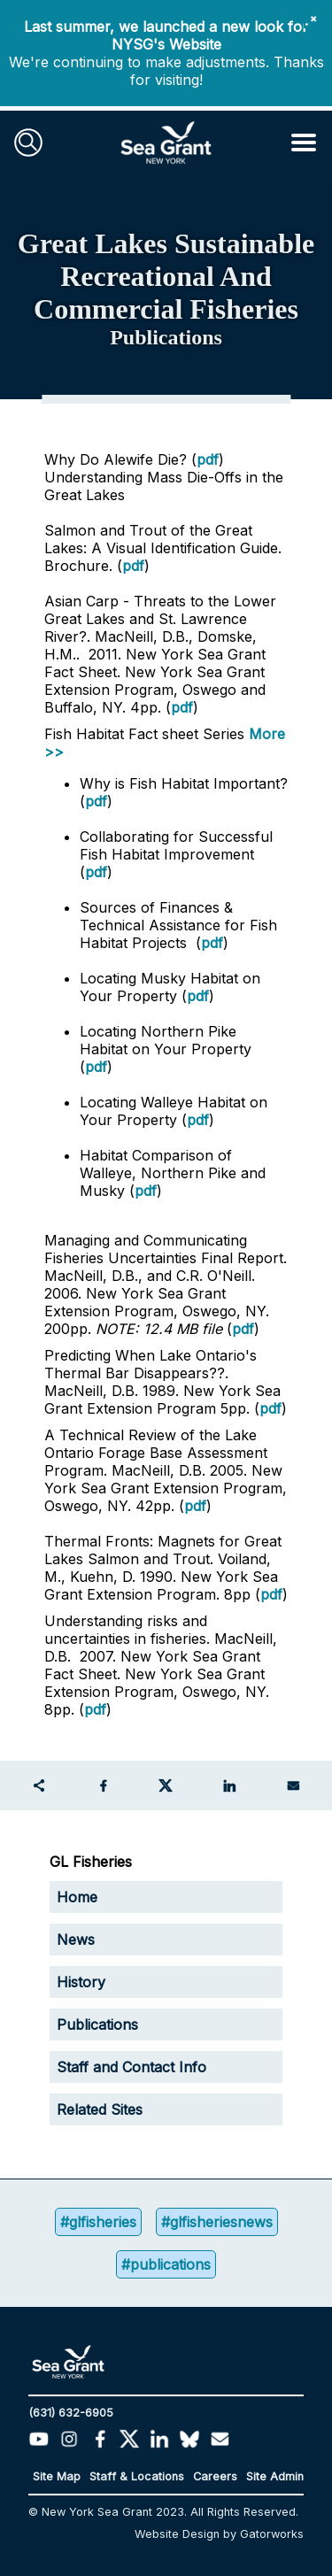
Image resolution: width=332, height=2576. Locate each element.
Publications (97, 2024)
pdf (208, 459)
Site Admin (275, 2476)
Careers (215, 2476)
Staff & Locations (136, 2476)
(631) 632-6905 (70, 2412)
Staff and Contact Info (131, 2067)
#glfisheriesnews (217, 2222)
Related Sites (100, 2109)
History (81, 1982)
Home (77, 1897)
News (76, 1939)
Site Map (57, 2476)
